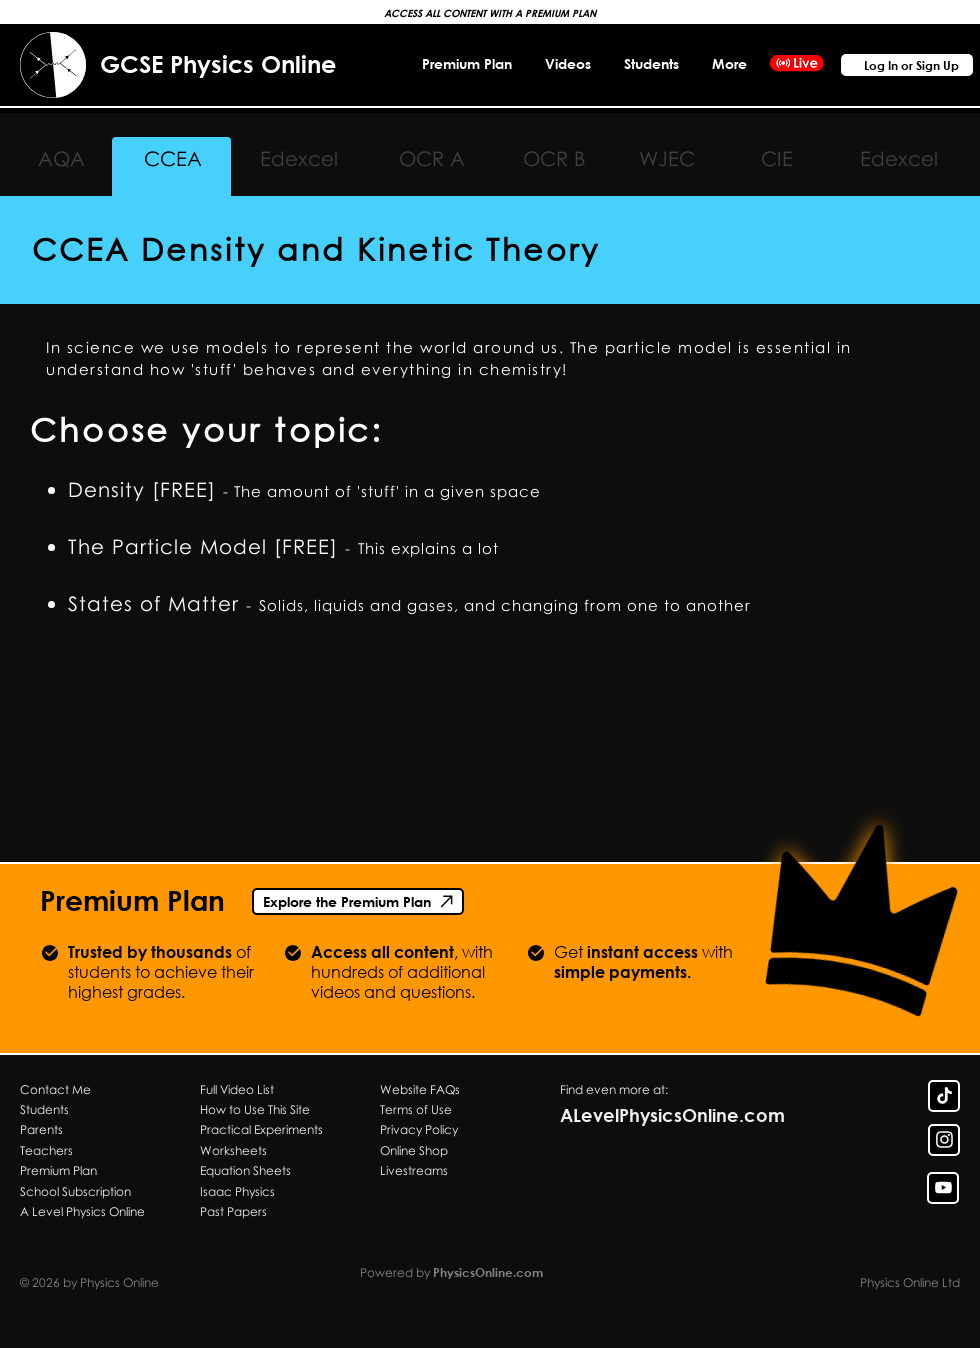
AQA (61, 158)
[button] (729, 63)
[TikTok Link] (944, 1096)
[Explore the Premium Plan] (358, 901)
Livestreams (414, 1170)
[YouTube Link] (943, 1188)
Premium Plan (132, 900)
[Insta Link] (944, 1140)
